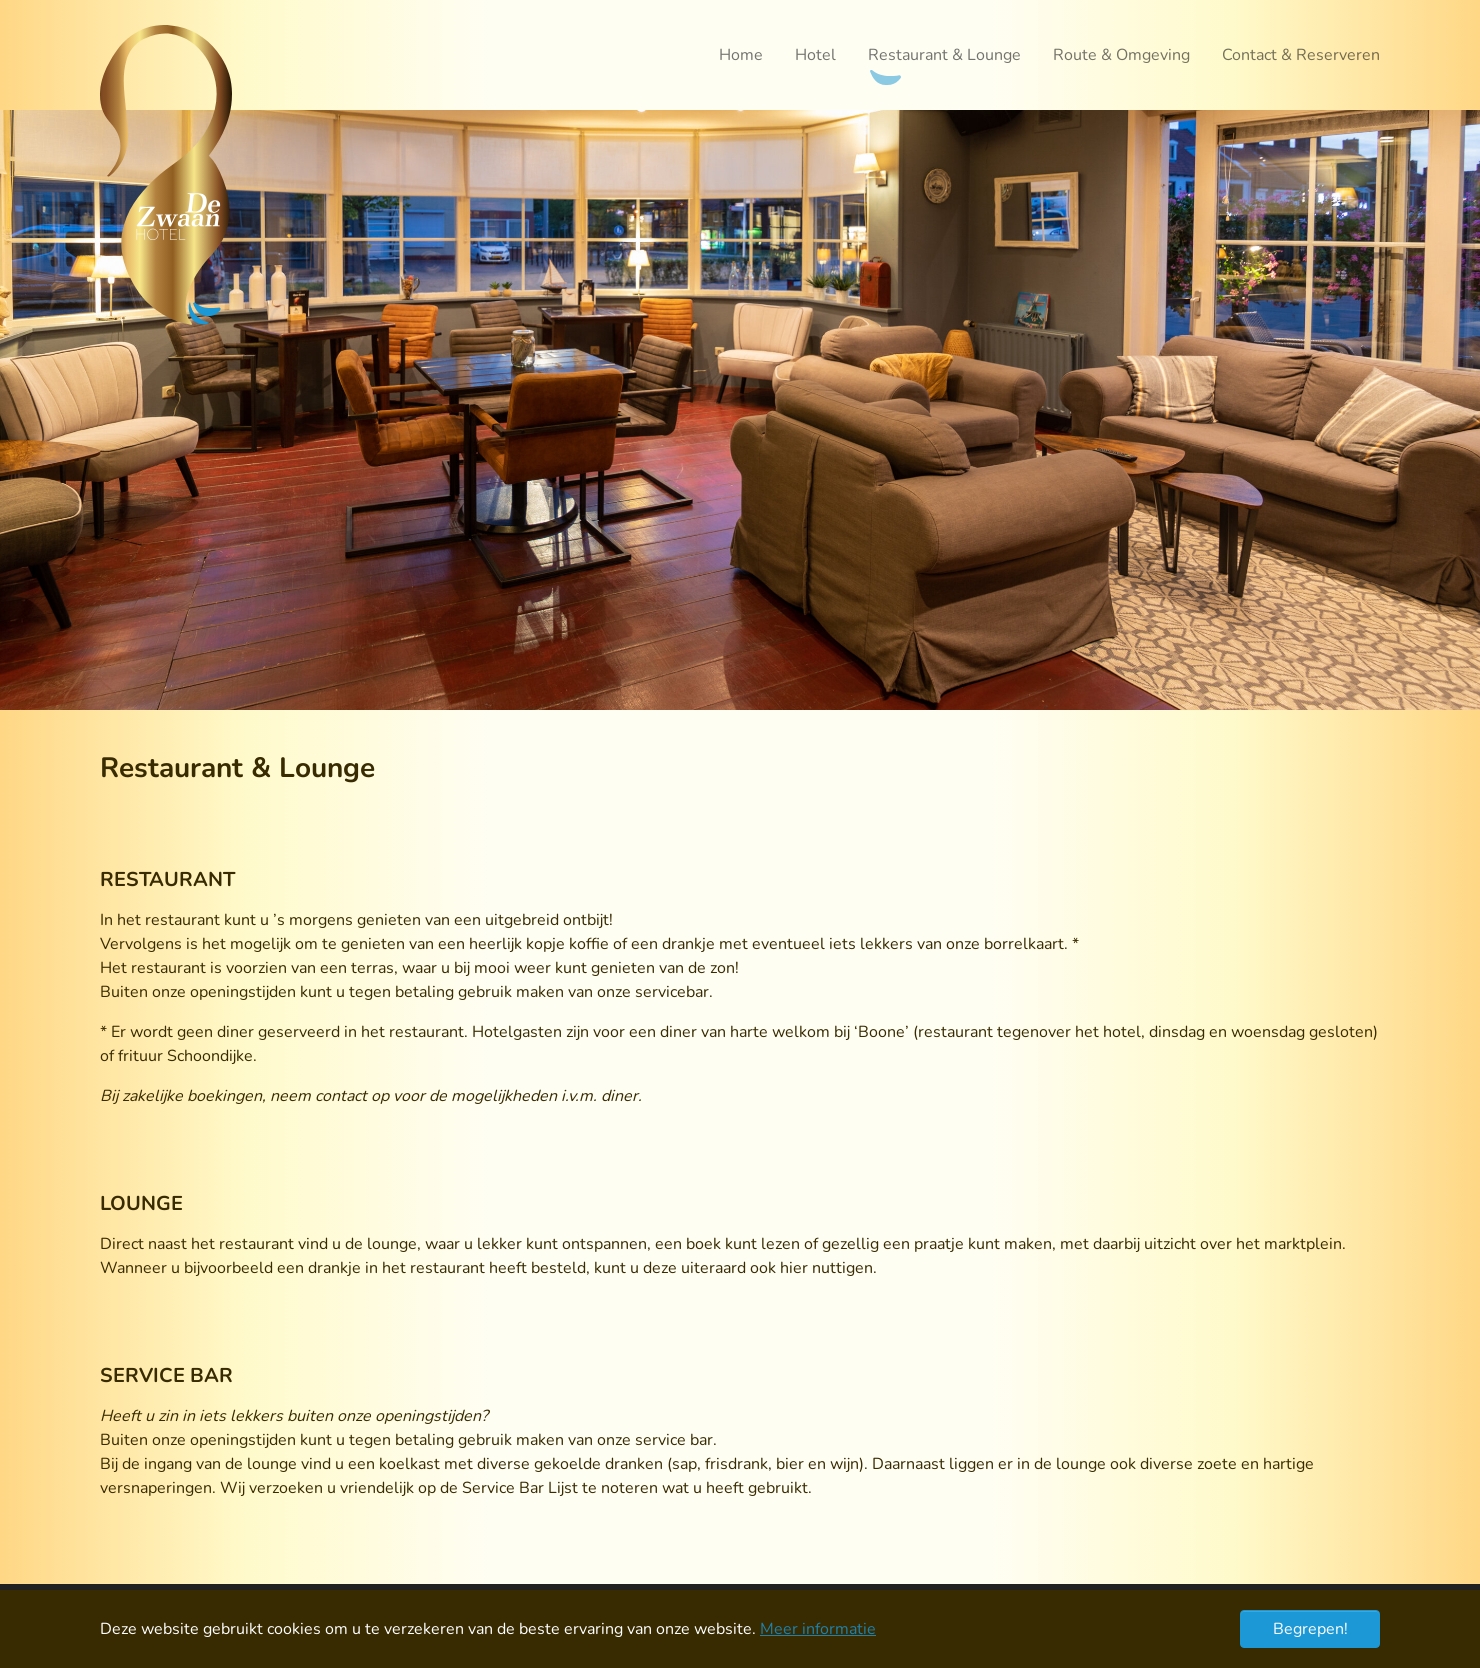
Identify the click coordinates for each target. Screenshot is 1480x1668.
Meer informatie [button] (818, 1629)
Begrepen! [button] (1310, 1629)
